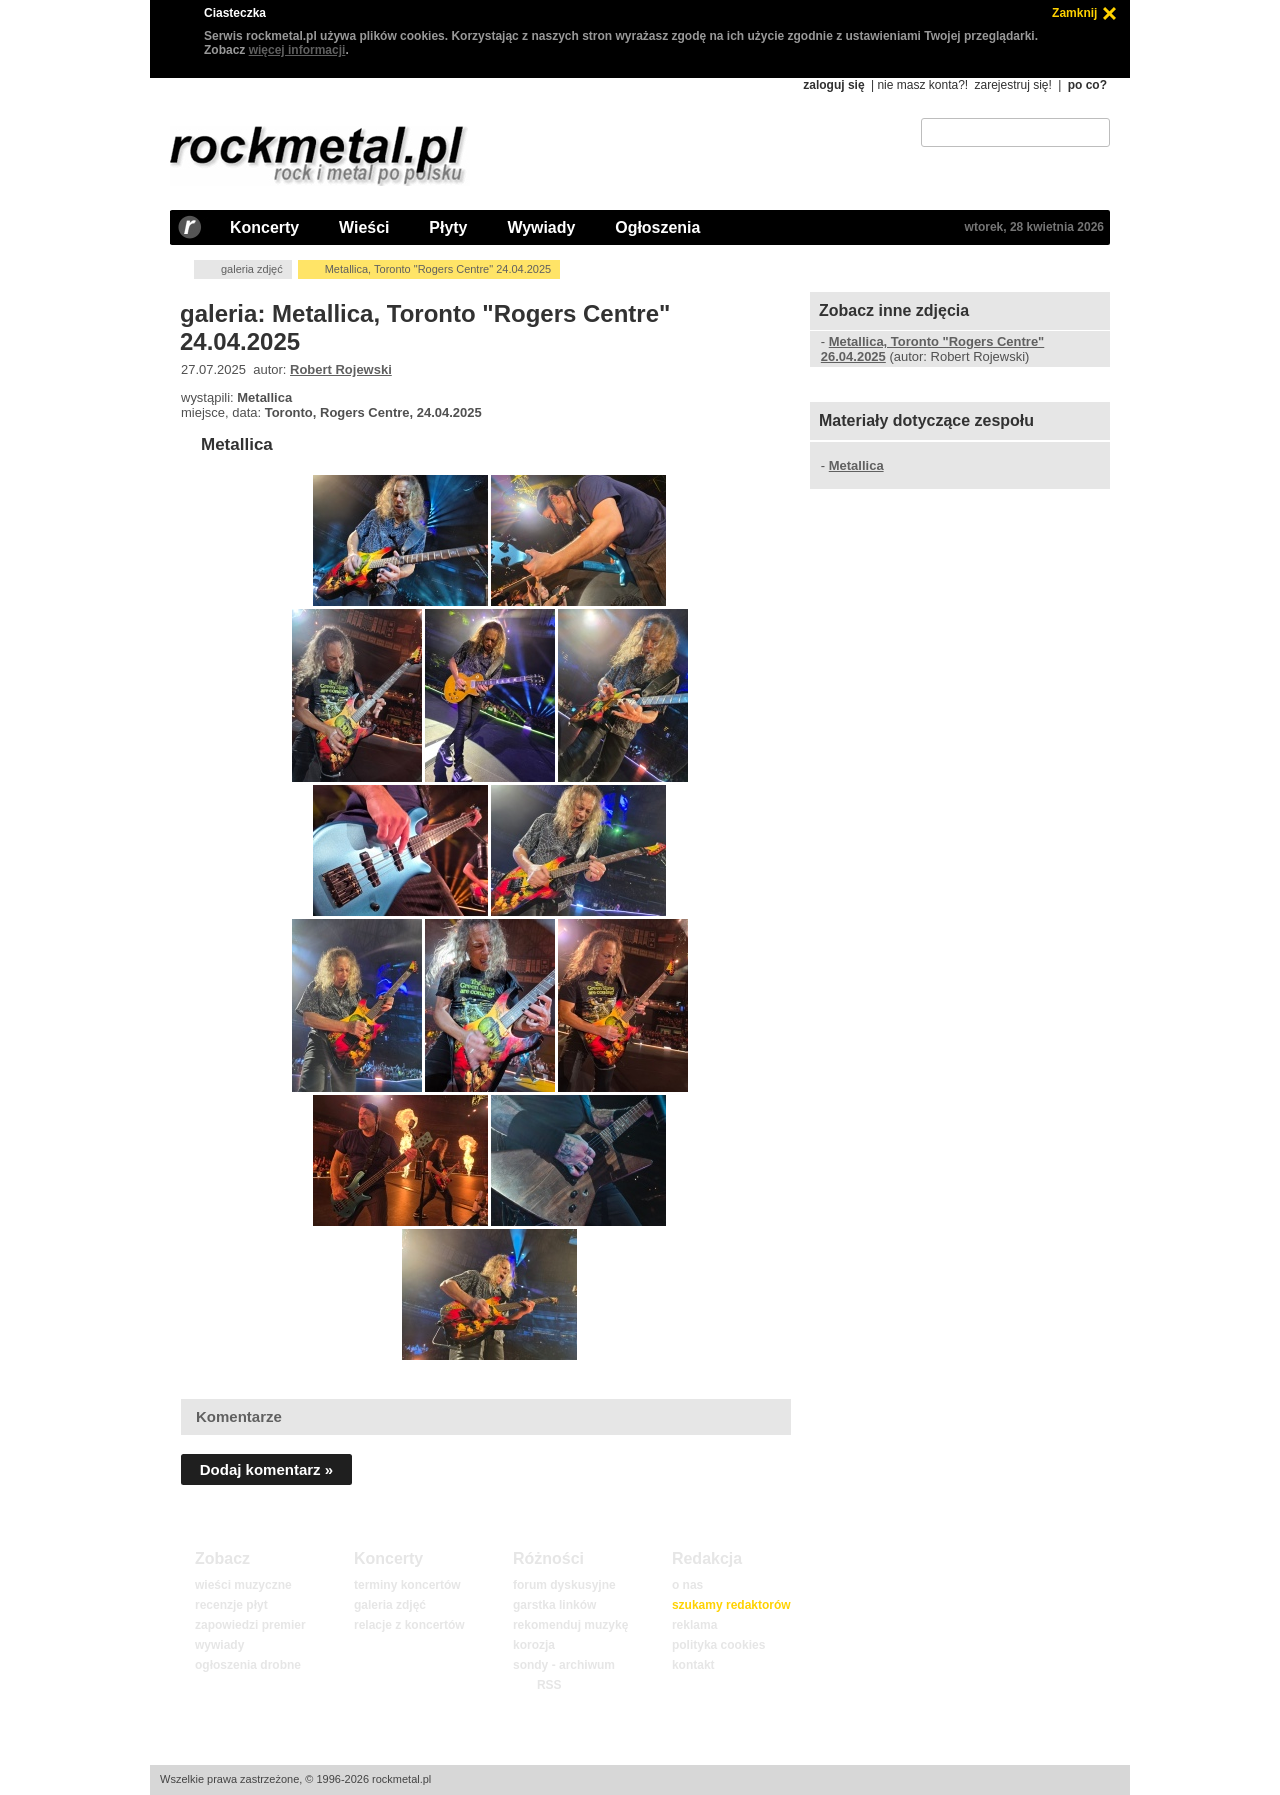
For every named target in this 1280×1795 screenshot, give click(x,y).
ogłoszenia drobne (248, 1665)
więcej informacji (297, 50)
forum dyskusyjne (564, 1585)
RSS (549, 1685)
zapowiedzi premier (250, 1625)
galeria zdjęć (252, 269)
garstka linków (554, 1605)
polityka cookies (718, 1645)
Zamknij (1074, 13)
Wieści (364, 227)
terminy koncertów (407, 1585)
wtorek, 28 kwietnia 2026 (1034, 227)
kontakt (693, 1665)
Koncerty (264, 227)
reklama (694, 1625)
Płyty (448, 227)
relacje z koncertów (409, 1625)
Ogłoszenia (657, 227)
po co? (1087, 85)
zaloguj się (833, 85)
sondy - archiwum (564, 1665)
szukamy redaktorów (731, 1605)
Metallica (237, 444)
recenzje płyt (231, 1605)
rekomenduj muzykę (570, 1625)
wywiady (219, 1645)
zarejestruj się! (1012, 85)
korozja (534, 1645)
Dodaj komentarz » (266, 1469)
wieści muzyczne (243, 1585)
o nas (687, 1585)
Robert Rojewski (341, 369)
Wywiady (541, 227)
